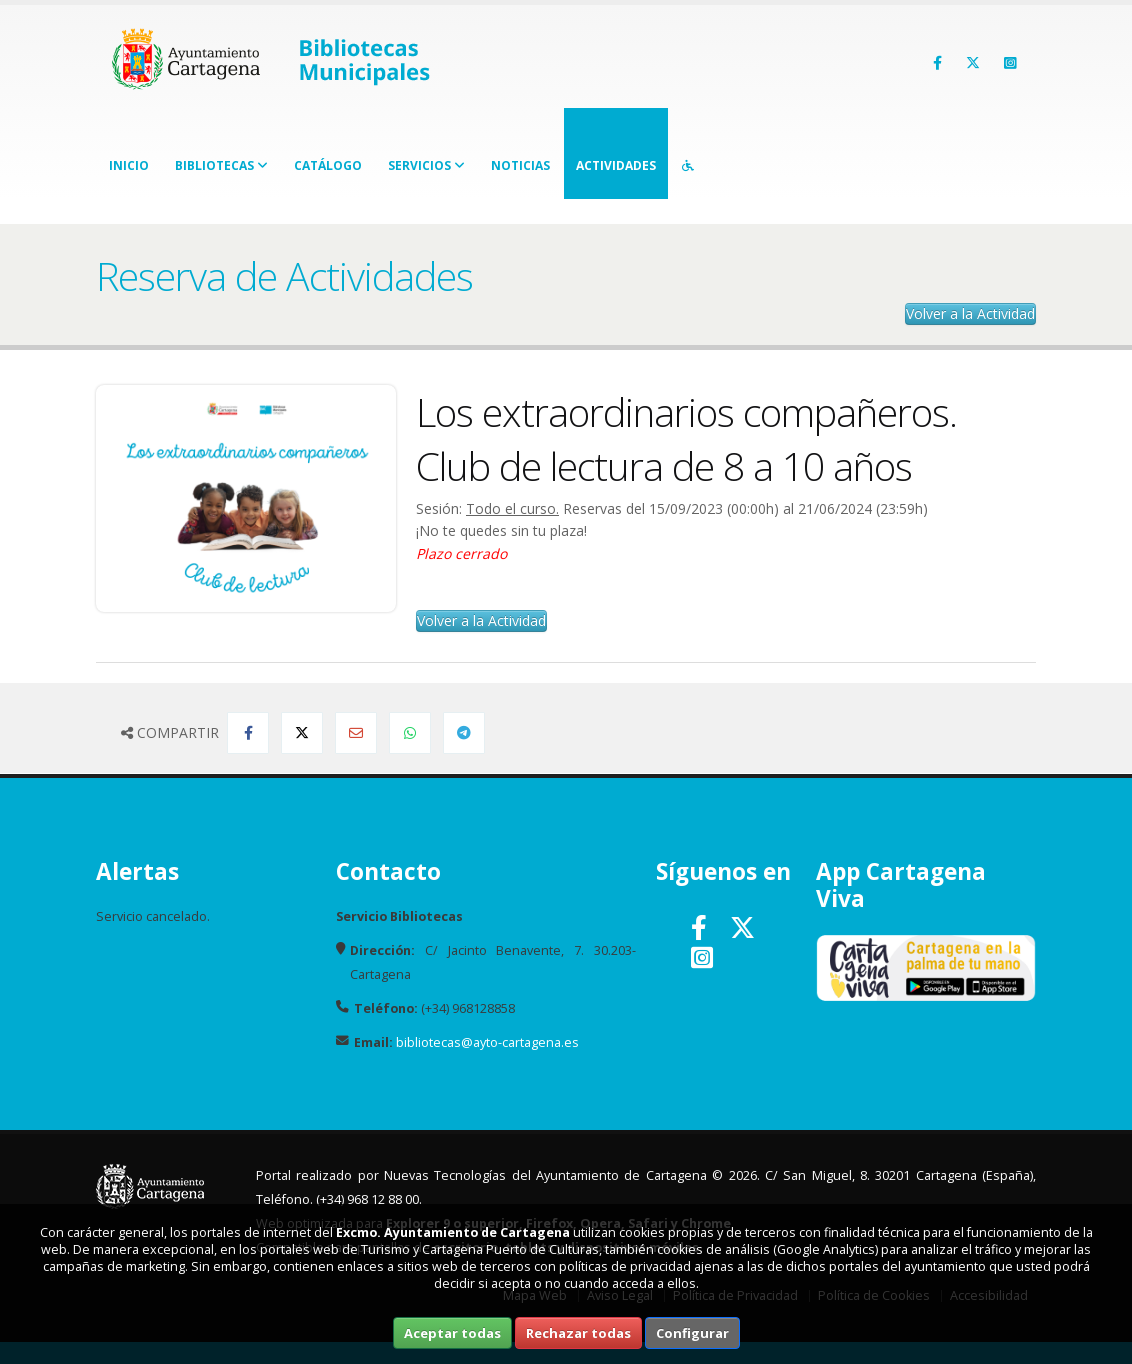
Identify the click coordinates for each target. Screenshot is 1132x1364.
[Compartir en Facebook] (248, 733)
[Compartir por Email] (356, 733)
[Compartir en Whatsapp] (410, 733)
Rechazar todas (578, 1333)
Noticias (520, 165)
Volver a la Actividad (970, 313)
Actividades (616, 165)
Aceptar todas (452, 1333)
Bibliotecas (221, 165)
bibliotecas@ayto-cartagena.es (487, 1042)
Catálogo (328, 165)
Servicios (426, 165)
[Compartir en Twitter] (302, 733)
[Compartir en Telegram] (464, 733)
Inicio (129, 165)
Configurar (692, 1333)
